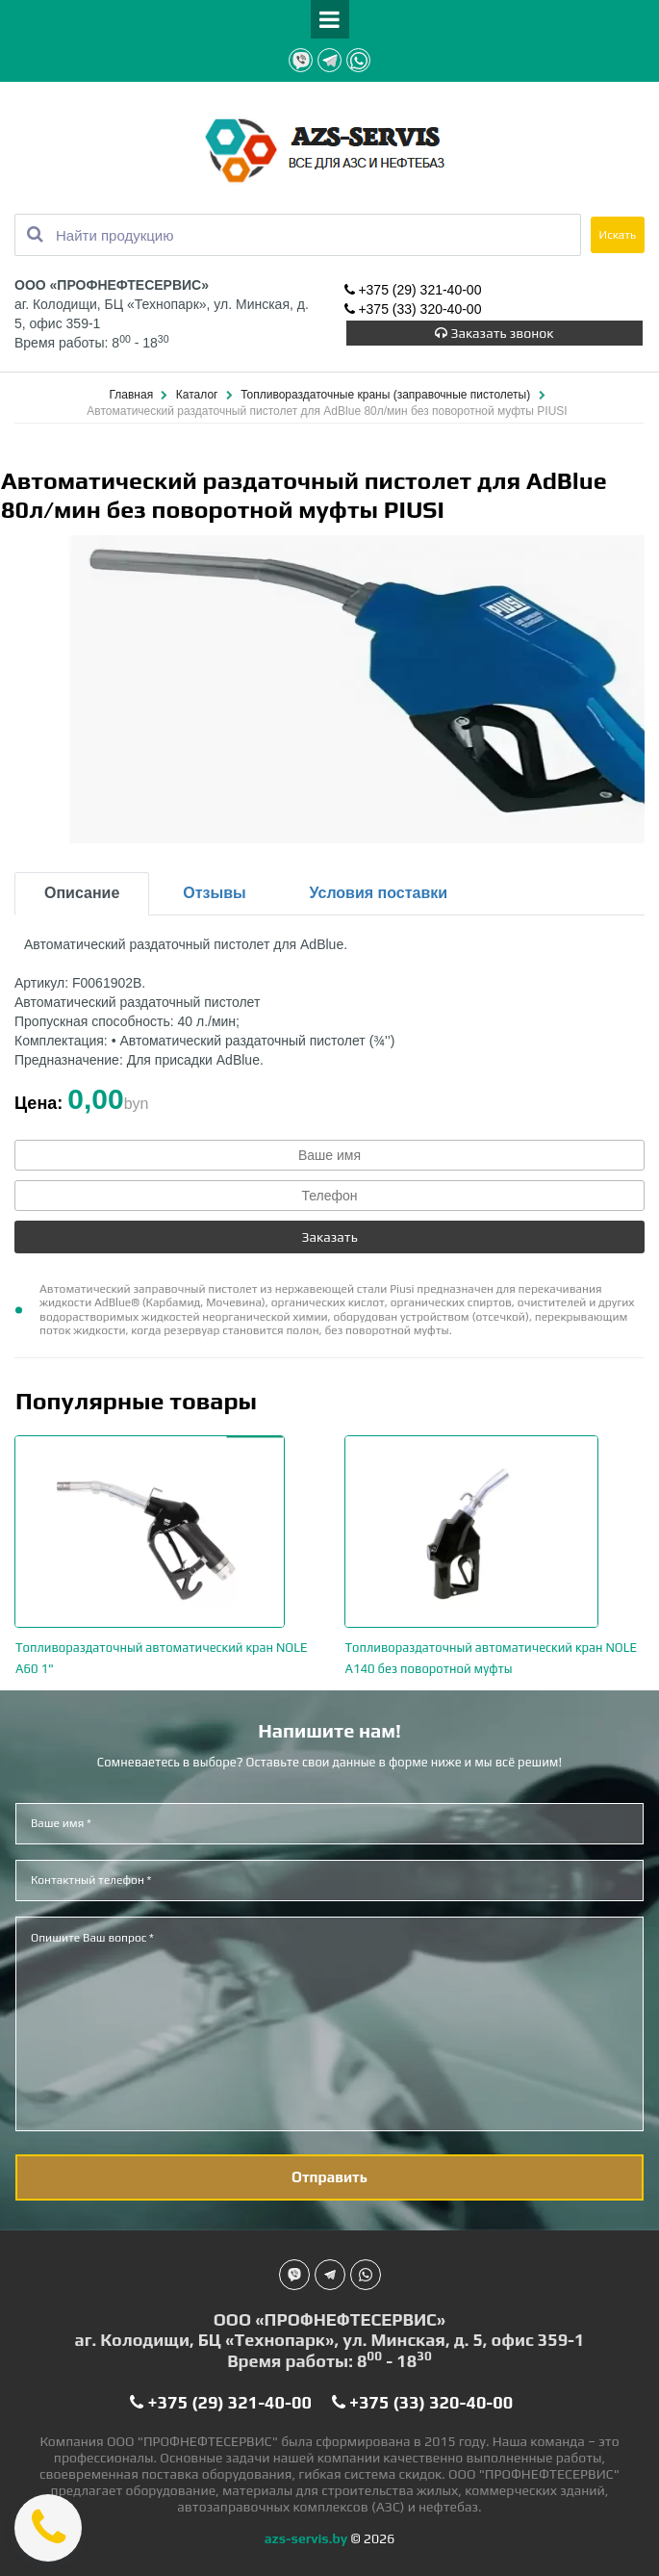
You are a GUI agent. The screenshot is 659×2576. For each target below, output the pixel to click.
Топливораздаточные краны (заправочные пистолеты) (387, 394)
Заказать (329, 1237)
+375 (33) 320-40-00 (413, 309)
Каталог (198, 394)
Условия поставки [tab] (379, 893)
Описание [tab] (81, 893)
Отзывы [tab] (214, 893)
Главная (132, 394)
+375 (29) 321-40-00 (413, 289)
